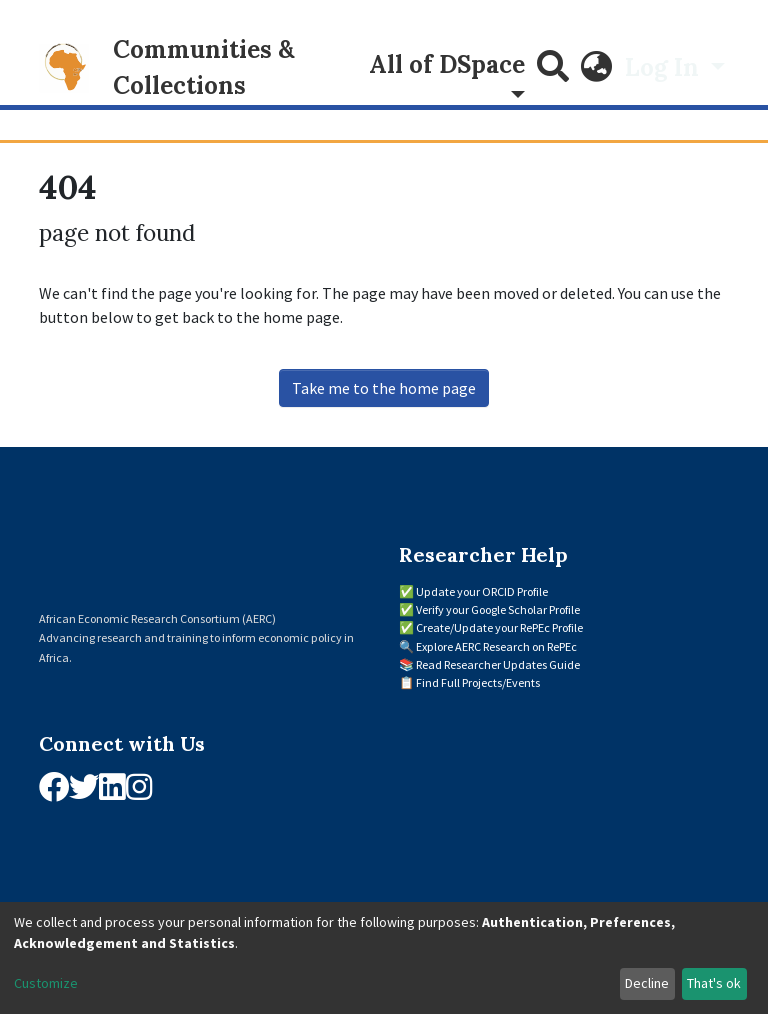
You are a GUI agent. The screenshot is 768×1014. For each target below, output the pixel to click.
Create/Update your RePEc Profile (499, 627)
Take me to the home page (384, 388)
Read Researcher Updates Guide (498, 664)
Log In (665, 67)
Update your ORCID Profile (482, 591)
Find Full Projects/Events (478, 682)
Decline (647, 983)
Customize (46, 983)
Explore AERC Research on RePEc (496, 646)
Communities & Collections (204, 67)
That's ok (714, 983)
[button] (597, 68)
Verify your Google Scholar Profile (498, 609)
